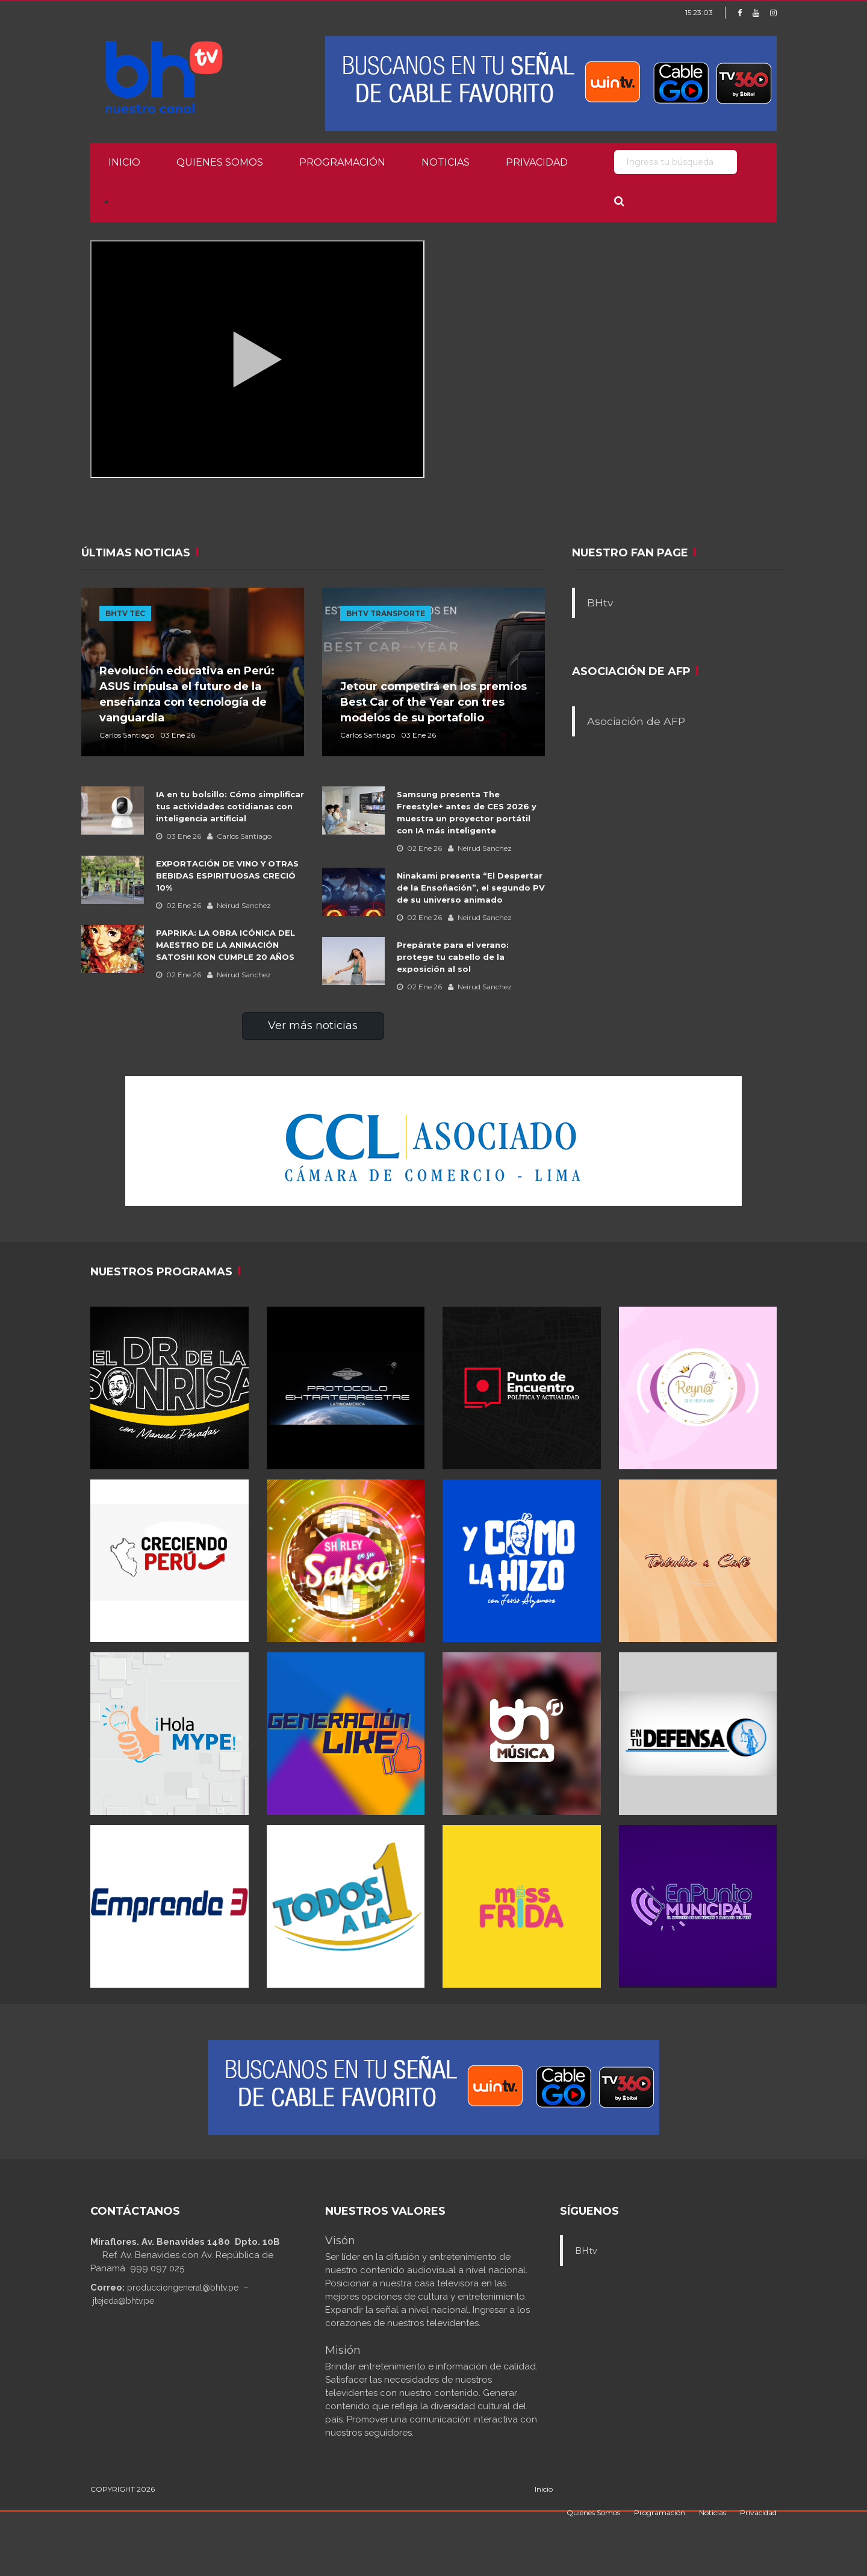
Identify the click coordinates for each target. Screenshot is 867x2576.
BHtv (600, 602)
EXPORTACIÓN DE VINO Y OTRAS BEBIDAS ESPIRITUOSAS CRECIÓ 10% (228, 875)
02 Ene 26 (178, 905)
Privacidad (537, 162)
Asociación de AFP (636, 721)
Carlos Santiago (239, 836)
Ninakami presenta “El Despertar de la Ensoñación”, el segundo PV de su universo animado (471, 887)
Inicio (124, 162)
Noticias (445, 162)
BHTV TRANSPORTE (385, 613)
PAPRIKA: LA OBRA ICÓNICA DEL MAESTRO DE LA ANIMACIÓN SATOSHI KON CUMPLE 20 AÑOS (225, 945)
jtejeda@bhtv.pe (123, 2301)
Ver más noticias (313, 1025)
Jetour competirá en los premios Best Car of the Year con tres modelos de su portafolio (433, 702)
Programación (342, 162)
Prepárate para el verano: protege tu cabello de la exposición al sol (453, 957)
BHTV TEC (125, 613)
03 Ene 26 (178, 836)
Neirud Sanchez (239, 905)
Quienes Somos (219, 162)
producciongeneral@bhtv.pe (182, 2287)
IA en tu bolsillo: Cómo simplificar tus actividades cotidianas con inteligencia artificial (230, 806)
